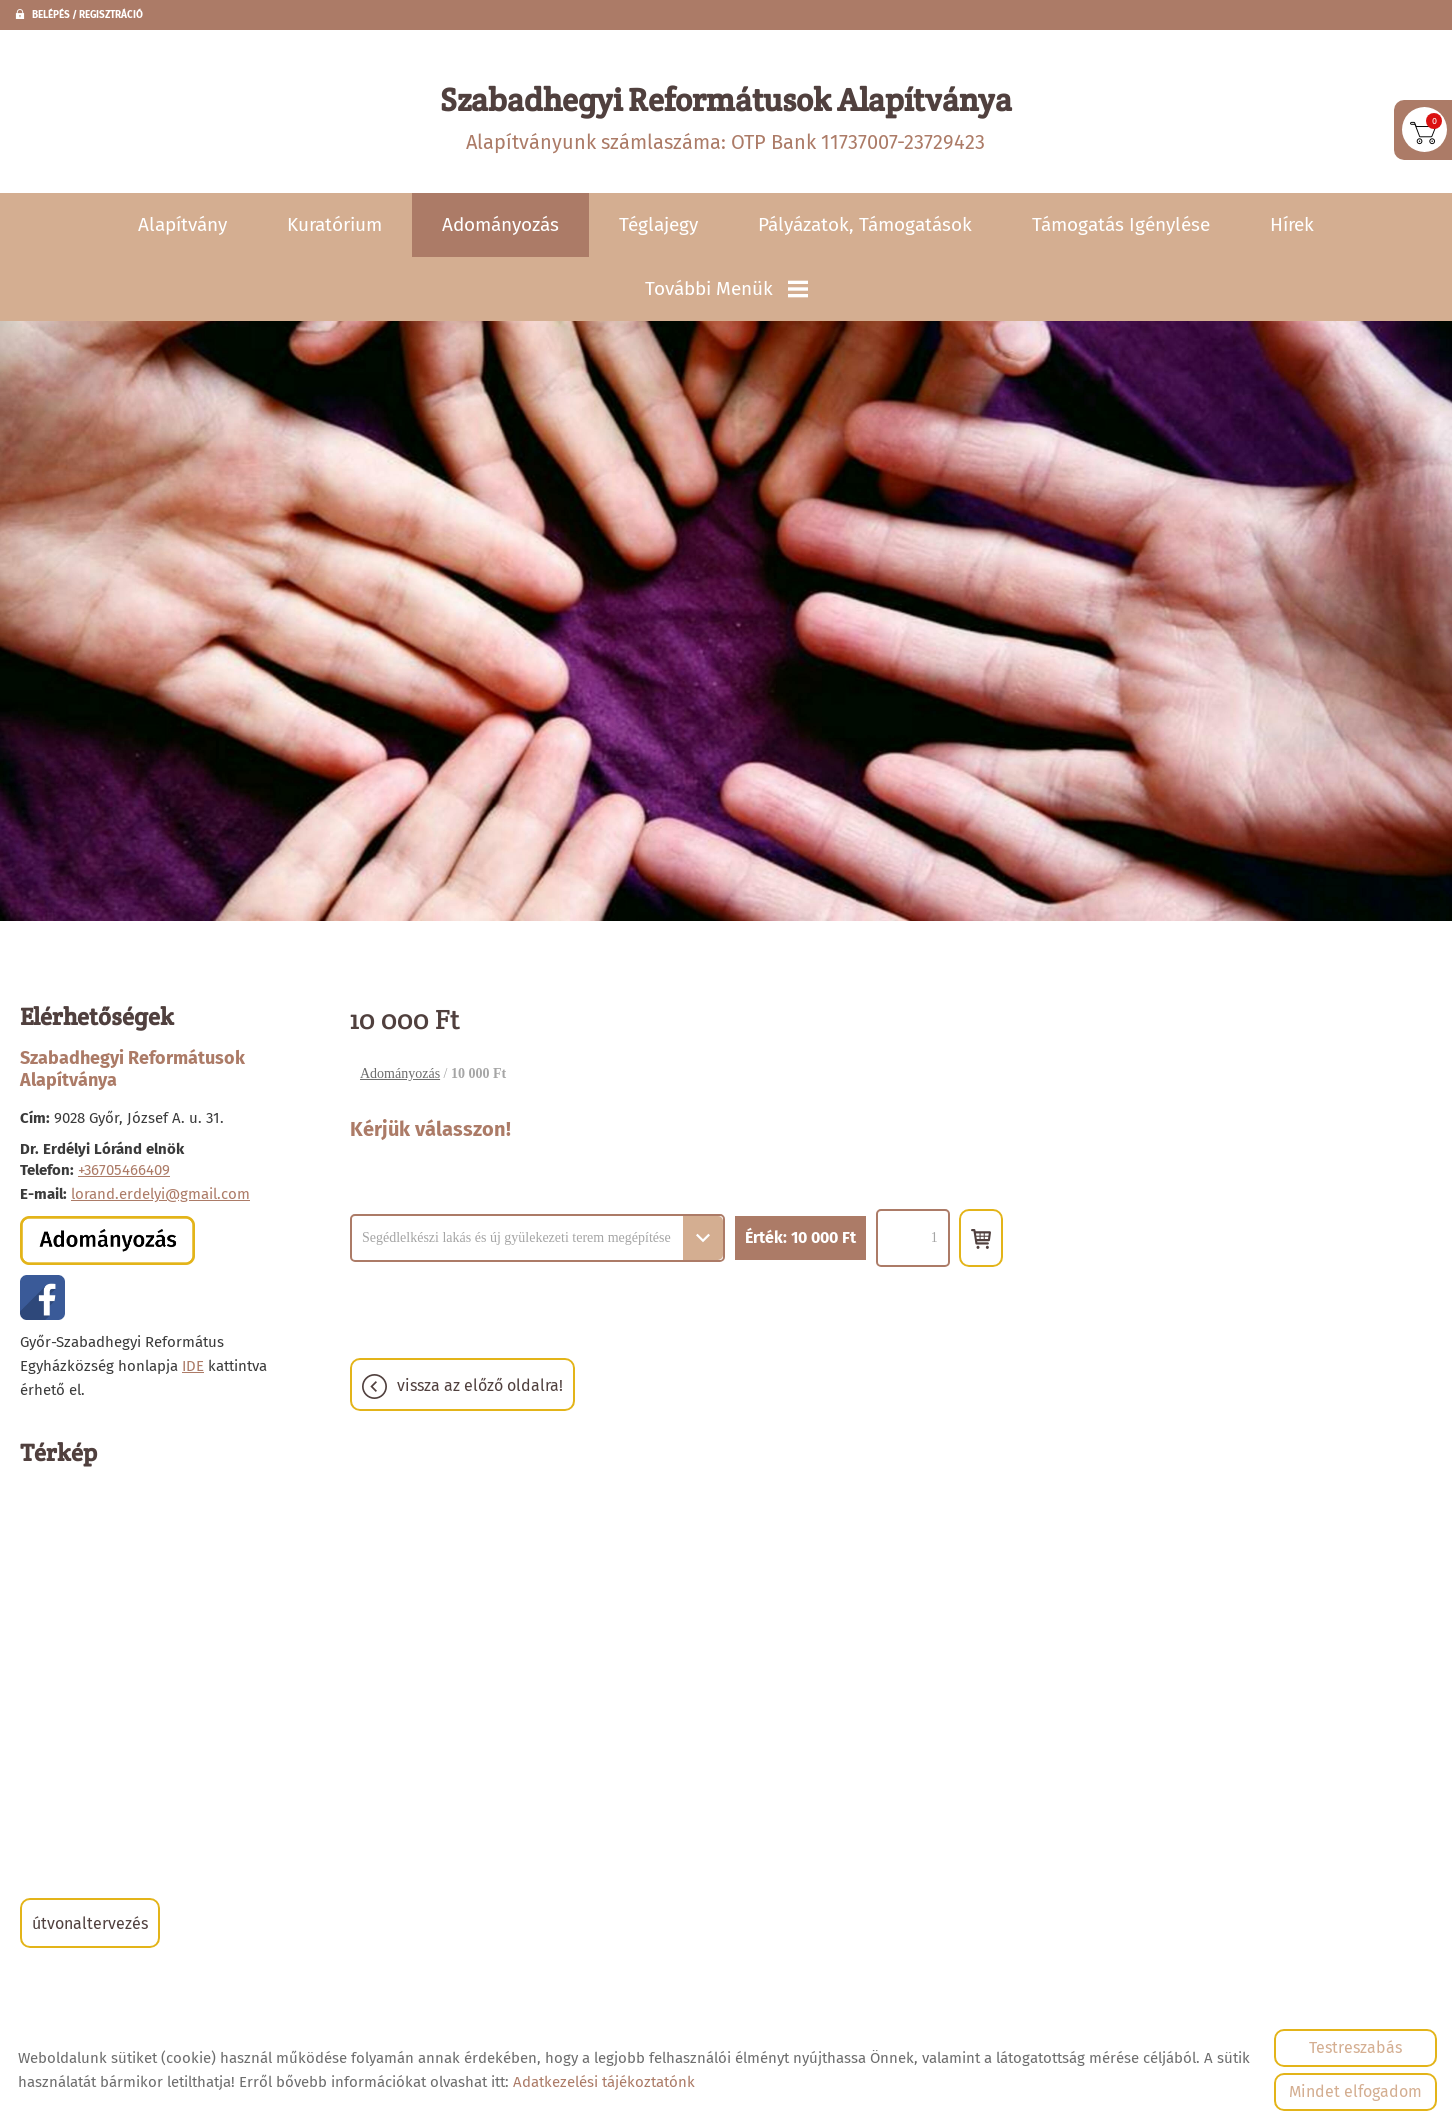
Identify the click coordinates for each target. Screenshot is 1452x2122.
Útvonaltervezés (90, 1925)
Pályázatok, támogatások (865, 226)
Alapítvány (182, 226)
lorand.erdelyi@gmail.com (160, 1196)
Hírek (1292, 226)
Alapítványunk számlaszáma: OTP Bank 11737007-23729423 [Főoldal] (726, 117)
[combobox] (537, 1239)
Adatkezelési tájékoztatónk (604, 2082)
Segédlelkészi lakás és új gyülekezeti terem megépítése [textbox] (516, 1239)
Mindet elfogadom (1355, 2091)
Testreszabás (1355, 2047)
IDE (193, 1368)
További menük (726, 290)
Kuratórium (334, 226)
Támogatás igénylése (1121, 226)
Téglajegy (658, 226)
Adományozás (500, 226)
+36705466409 (124, 1172)
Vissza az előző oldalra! (480, 1387)
